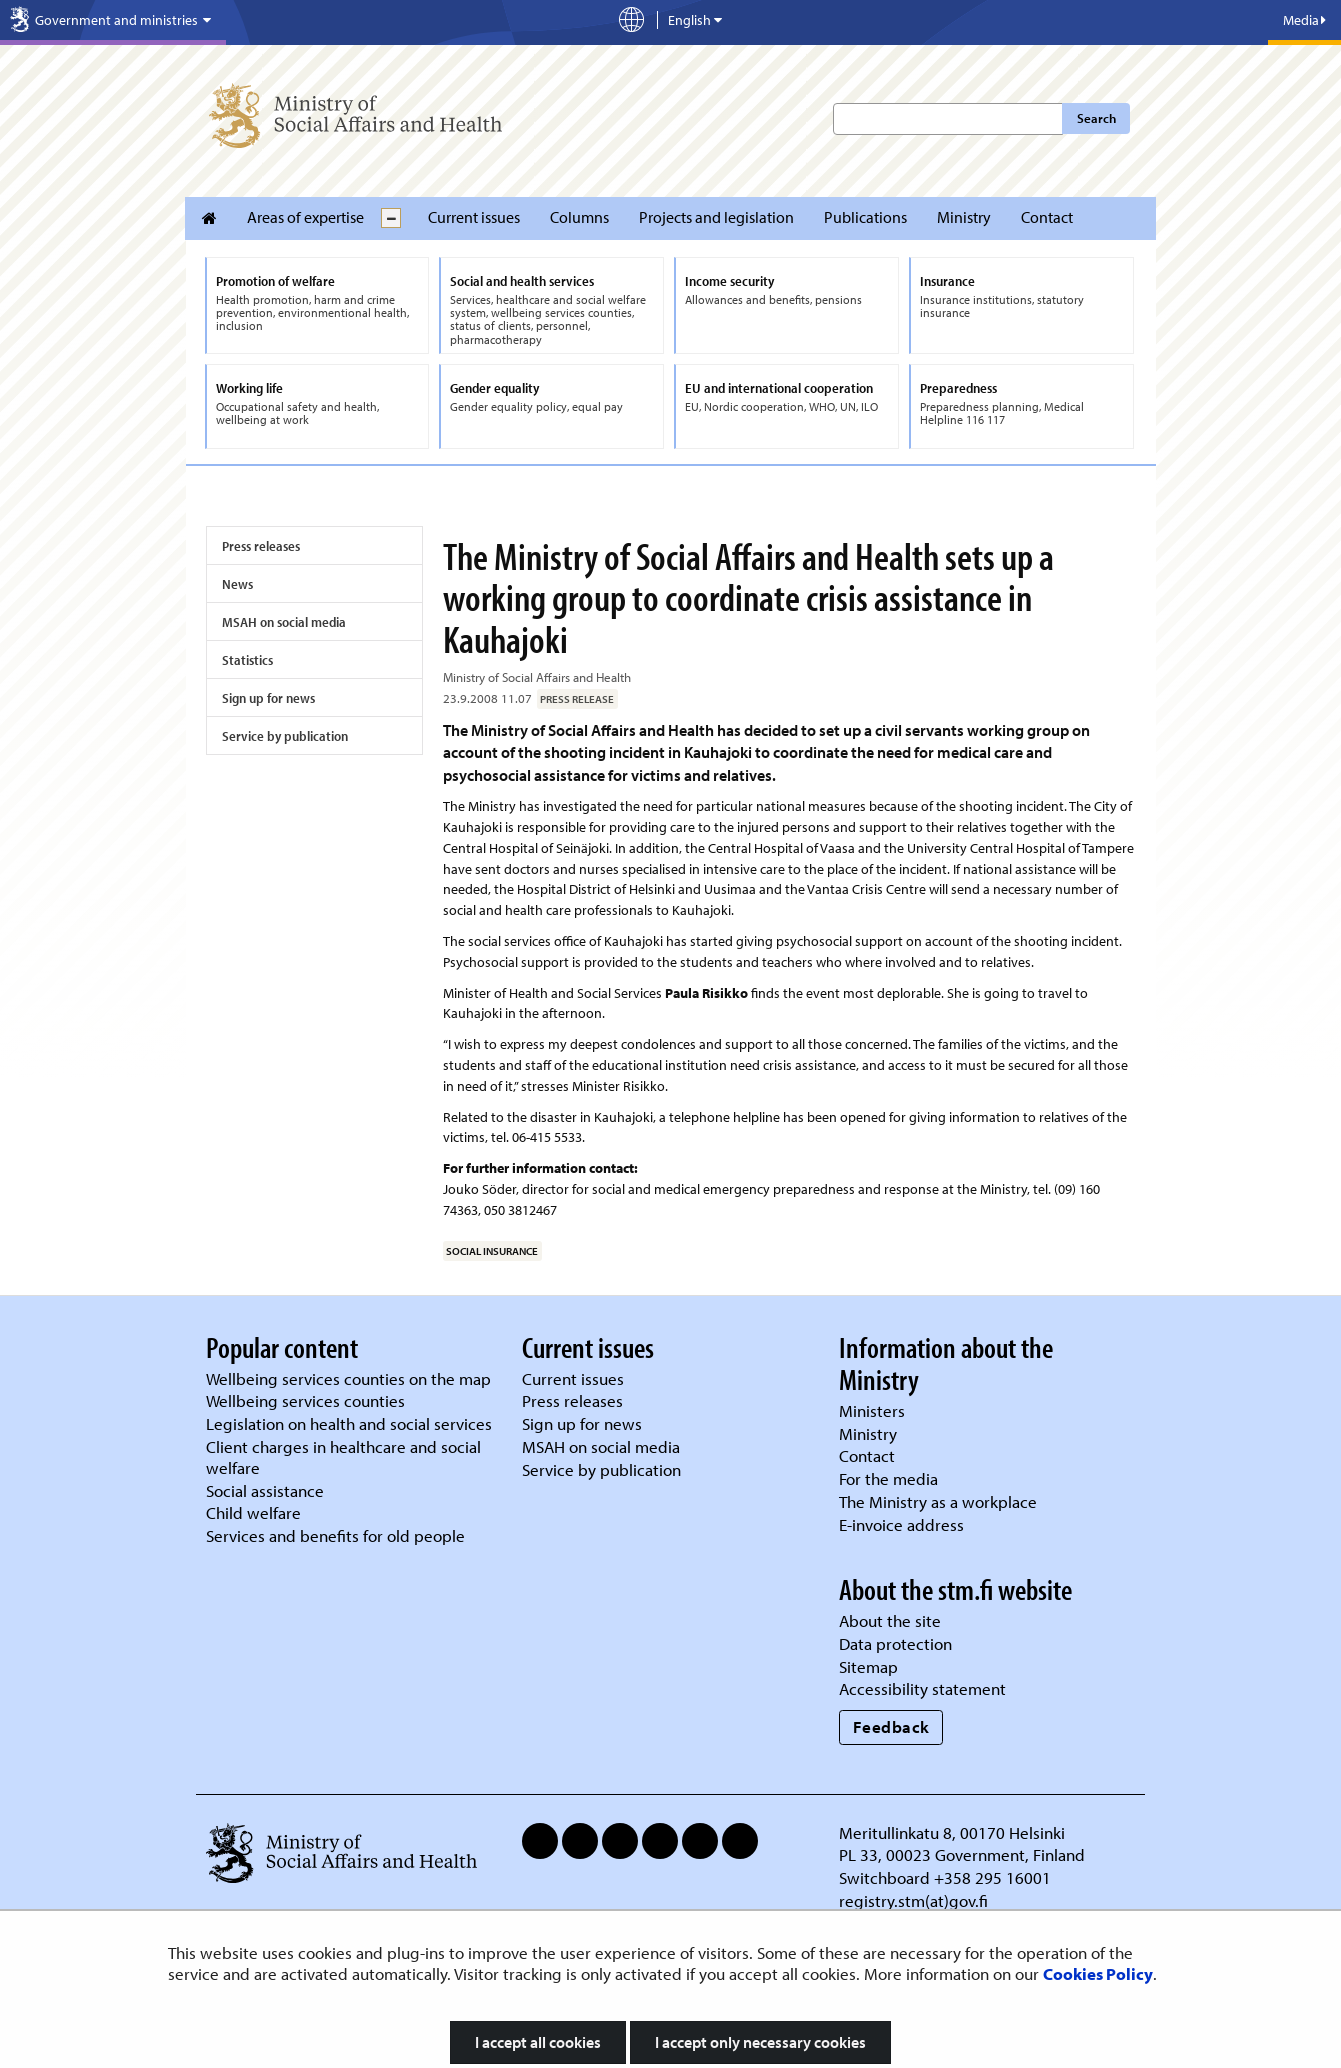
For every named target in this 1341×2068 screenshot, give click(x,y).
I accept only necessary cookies (760, 2042)
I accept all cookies (538, 2042)
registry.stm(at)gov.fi (915, 1900)
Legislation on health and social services (349, 1423)
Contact (1047, 217)
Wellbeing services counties (305, 1400)
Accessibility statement (922, 1688)
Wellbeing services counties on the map (348, 1378)
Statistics (247, 660)
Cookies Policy (1098, 1973)
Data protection (895, 1643)
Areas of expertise (305, 217)
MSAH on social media (284, 622)
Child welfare (253, 1512)
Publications (865, 217)
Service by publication (285, 736)
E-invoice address (901, 1524)
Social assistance (265, 1490)
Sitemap (868, 1666)
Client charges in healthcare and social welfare (343, 1457)
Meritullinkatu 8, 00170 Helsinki (952, 1832)
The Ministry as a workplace (938, 1501)
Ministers (872, 1410)
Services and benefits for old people (335, 1535)
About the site (890, 1620)
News (237, 584)
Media (1304, 20)
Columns (579, 217)
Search (1096, 118)
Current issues (474, 217)
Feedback (891, 1726)
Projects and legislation (716, 217)
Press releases (261, 546)
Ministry (964, 217)
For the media (888, 1478)
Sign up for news (268, 698)
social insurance (492, 1251)
